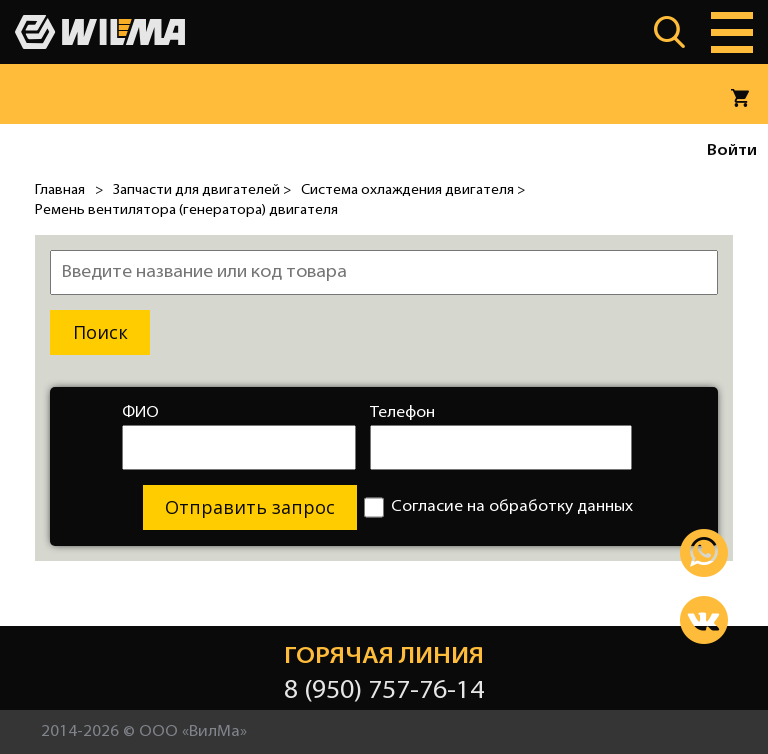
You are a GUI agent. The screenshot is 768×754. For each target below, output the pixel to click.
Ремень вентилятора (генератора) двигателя (186, 210)
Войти (732, 151)
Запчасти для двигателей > (202, 190)
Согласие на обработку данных (498, 507)
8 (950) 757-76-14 (384, 691)
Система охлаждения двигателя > (413, 190)
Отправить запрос (250, 507)
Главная (60, 190)
